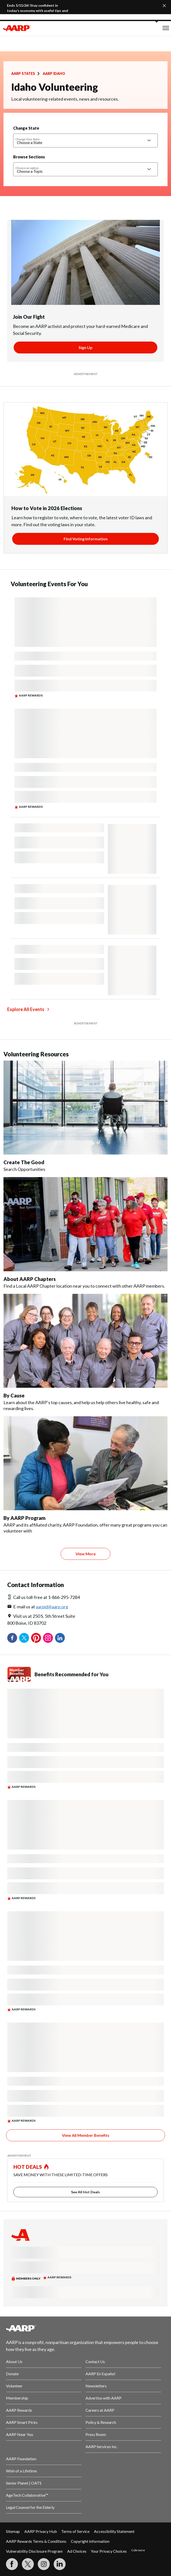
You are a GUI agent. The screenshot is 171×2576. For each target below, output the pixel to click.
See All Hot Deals (85, 2192)
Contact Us (95, 2361)
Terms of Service (75, 2531)
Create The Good (23, 1162)
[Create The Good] (85, 1116)
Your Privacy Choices (109, 2551)
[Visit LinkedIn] (60, 2564)
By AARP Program (24, 1518)
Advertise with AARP (104, 2398)
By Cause (14, 1395)
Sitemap (13, 2531)
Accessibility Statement (114, 2531)
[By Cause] (85, 1352)
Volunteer (14, 2385)
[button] (166, 28)
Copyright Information (90, 2541)
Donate (12, 2373)
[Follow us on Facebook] (12, 2564)
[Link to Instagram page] (44, 2564)
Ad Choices (76, 2551)
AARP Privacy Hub (40, 2531)
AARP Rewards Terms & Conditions (36, 2541)
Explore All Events (25, 1009)
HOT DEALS (27, 2167)
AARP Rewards (19, 2410)
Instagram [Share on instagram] (48, 1638)
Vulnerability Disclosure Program (34, 2551)
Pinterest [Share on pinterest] (36, 1638)
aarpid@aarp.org (52, 1606)
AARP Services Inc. (102, 2446)
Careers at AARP (100, 2410)
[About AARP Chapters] (85, 1233)
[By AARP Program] (85, 1475)
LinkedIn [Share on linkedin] (60, 1638)
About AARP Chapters (29, 1279)
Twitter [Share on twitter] (24, 1638)
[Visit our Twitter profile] (28, 2564)
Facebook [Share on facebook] (12, 1638)
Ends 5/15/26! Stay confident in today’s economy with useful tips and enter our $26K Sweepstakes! (37, 10)
